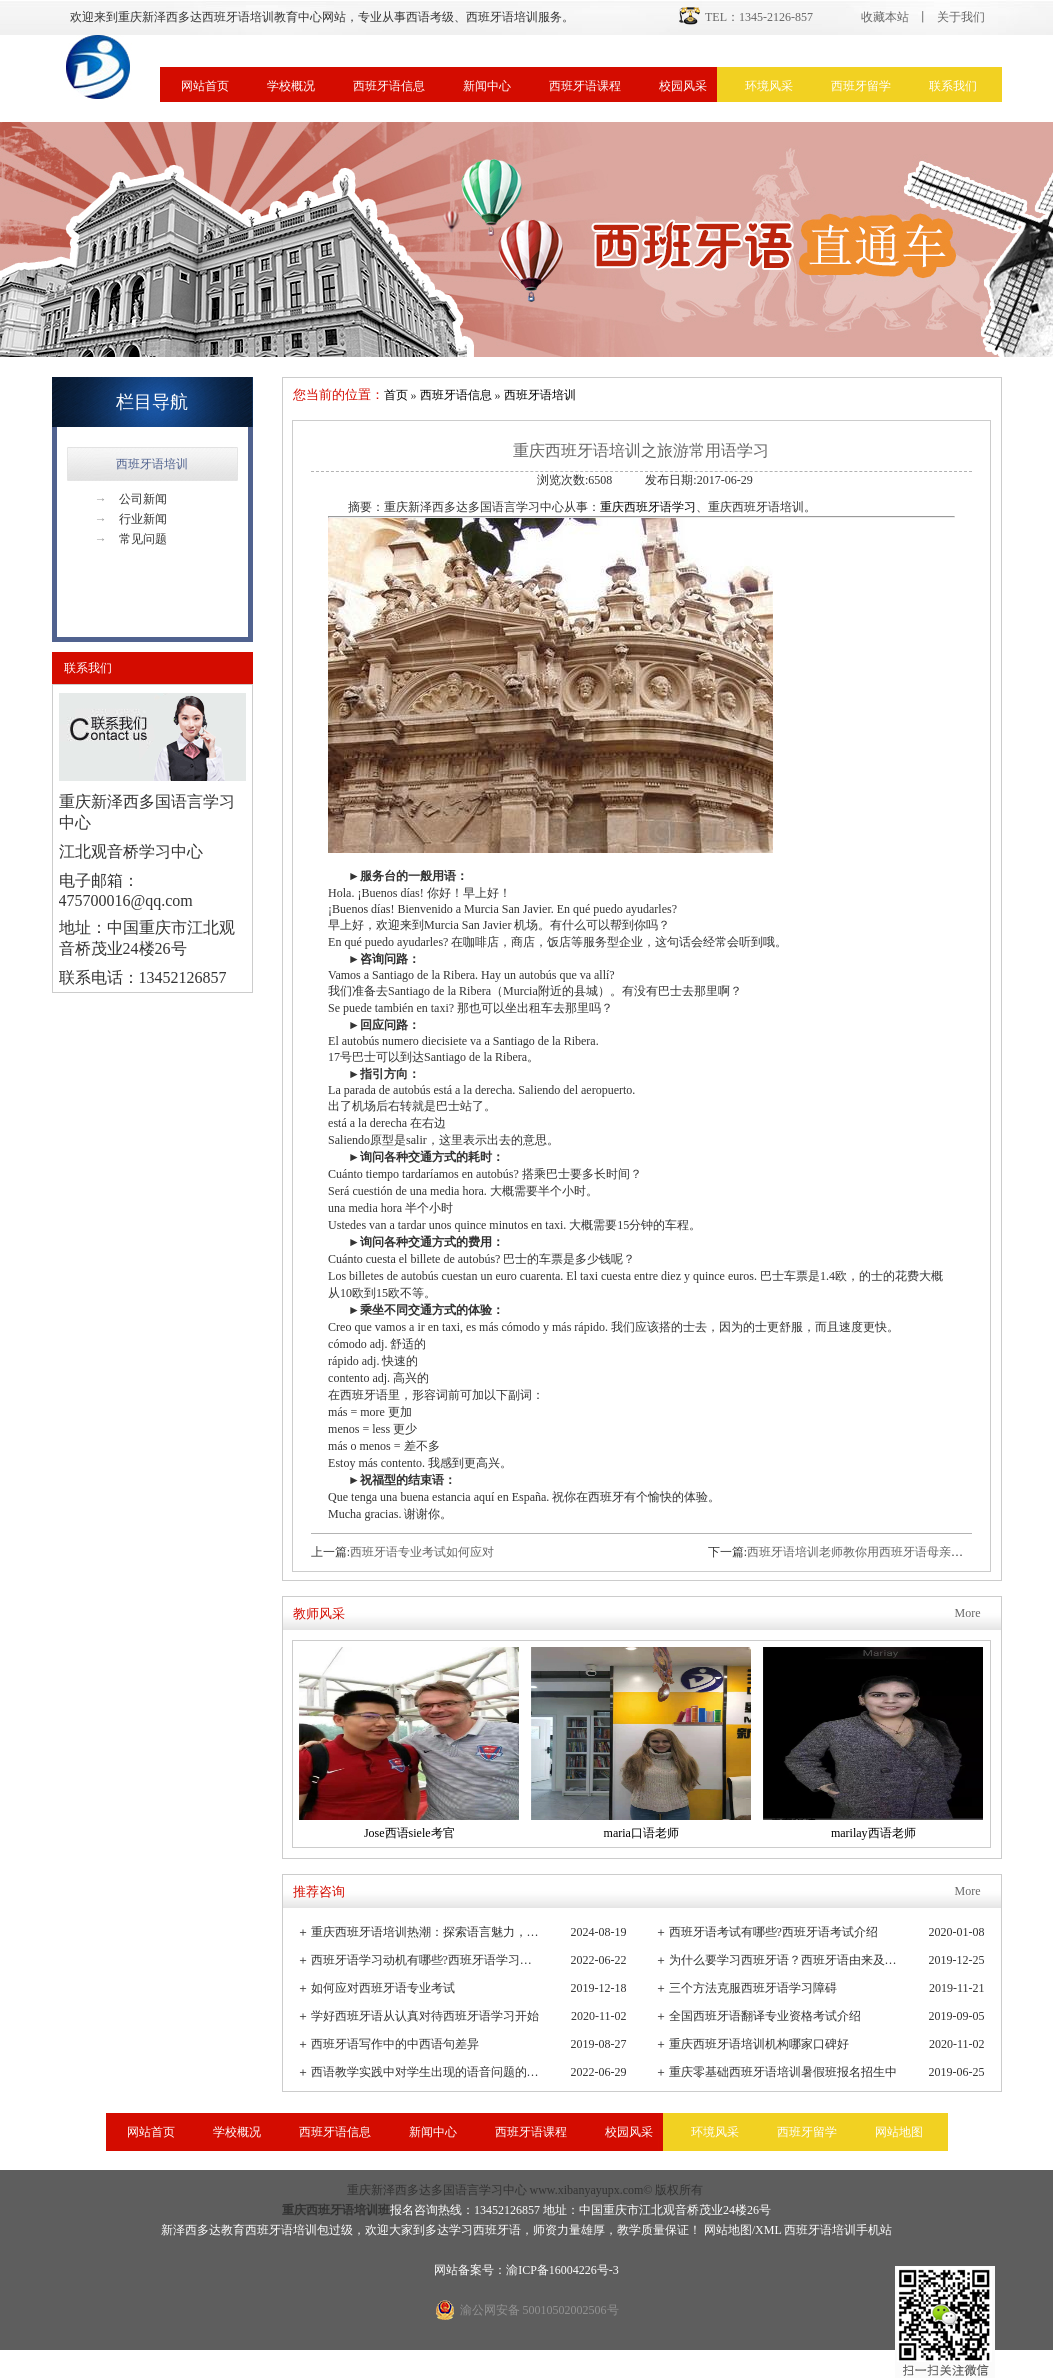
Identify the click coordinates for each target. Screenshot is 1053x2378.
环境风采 (769, 86)
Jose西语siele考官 (409, 1833)
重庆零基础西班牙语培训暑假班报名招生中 (783, 2072)
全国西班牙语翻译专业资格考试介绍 (765, 2016)
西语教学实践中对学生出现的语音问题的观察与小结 (426, 2072)
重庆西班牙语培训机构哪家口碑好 (759, 2044)
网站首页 (205, 86)
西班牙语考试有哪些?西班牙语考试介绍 (773, 1932)
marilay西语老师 (873, 1833)
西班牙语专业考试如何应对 (422, 1552)
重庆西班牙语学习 (648, 507)
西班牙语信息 (389, 86)
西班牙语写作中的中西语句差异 (395, 2044)
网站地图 (899, 2132)
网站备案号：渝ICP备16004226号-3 (526, 2270)
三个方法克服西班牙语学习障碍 (753, 1988)
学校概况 (291, 86)
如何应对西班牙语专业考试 (383, 1988)
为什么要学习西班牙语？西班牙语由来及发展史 (784, 1960)
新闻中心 (487, 86)
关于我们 (961, 17)
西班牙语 (497, 2230)
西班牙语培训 (152, 464)
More (968, 1613)
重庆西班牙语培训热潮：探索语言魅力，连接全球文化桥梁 (426, 1932)
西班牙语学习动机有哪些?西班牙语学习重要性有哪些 (426, 1960)
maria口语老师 (641, 1833)
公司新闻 (131, 499)
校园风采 (683, 86)
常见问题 (131, 539)
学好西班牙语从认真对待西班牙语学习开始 (425, 2016)
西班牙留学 (861, 86)
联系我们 (953, 86)
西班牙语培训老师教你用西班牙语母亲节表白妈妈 (879, 1552)
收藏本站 (885, 17)
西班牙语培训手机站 (838, 2230)
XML (768, 2230)
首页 (396, 395)
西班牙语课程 (585, 86)
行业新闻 (131, 519)
